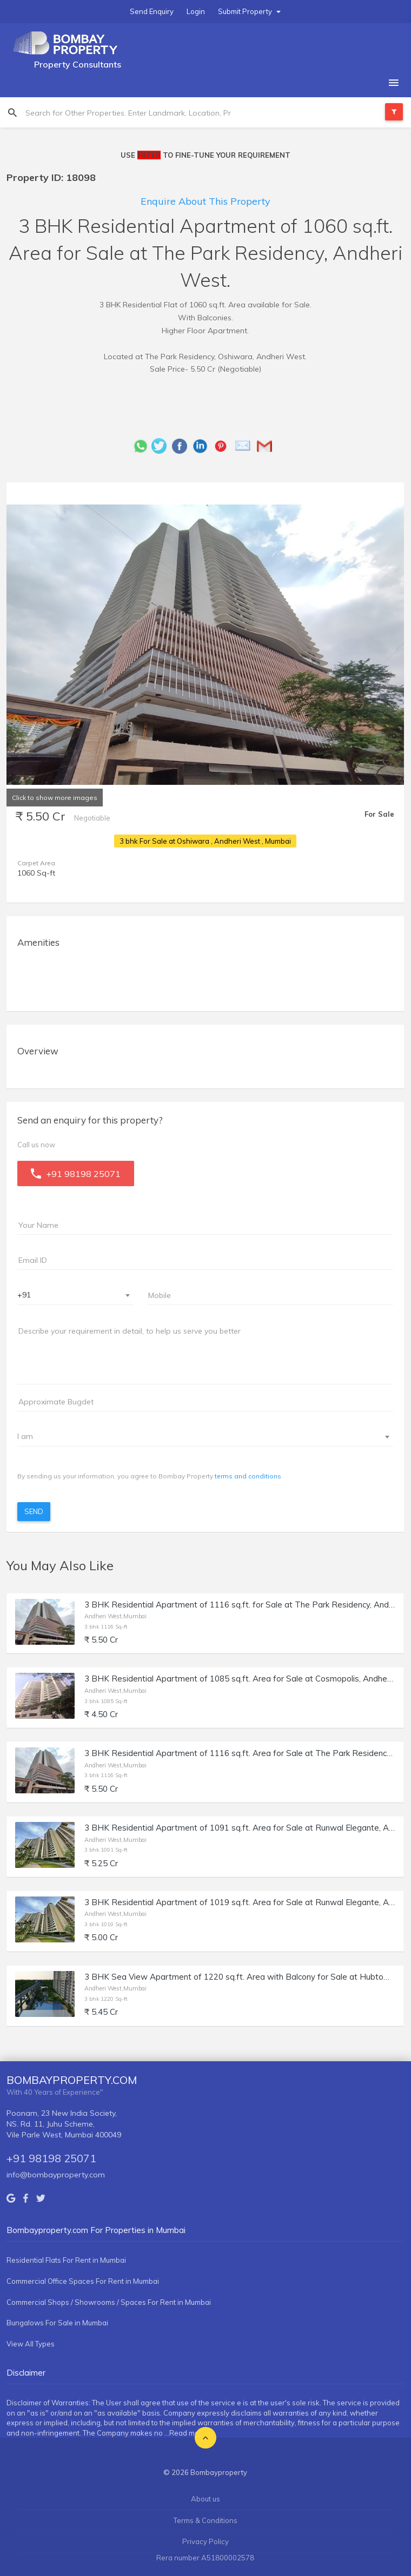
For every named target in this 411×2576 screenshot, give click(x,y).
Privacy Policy (205, 2541)
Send (33, 1511)
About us (205, 2498)
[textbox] (198, 1436)
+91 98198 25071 (51, 2158)
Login (196, 11)
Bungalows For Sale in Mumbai (57, 2322)
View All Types (30, 2343)
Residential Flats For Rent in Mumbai (66, 2260)
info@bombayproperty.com (55, 2175)
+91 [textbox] (24, 1295)
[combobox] (75, 1295)
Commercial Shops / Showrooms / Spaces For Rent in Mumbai (108, 2302)
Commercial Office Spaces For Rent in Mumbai (82, 2281)
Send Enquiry (152, 11)
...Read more (185, 2433)
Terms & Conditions (205, 2520)
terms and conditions (248, 1476)
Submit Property (249, 11)
